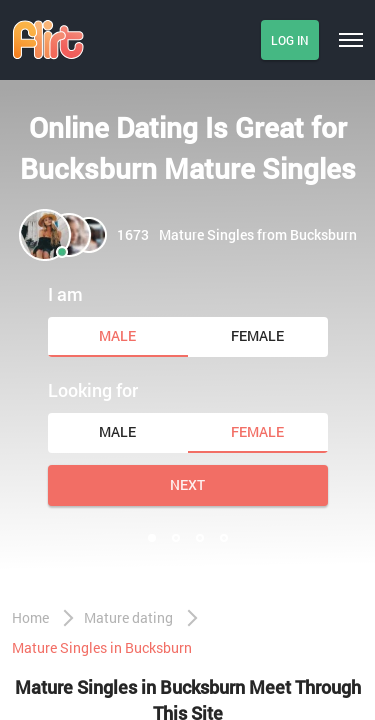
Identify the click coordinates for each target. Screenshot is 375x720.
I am (65, 294)
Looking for (93, 390)
